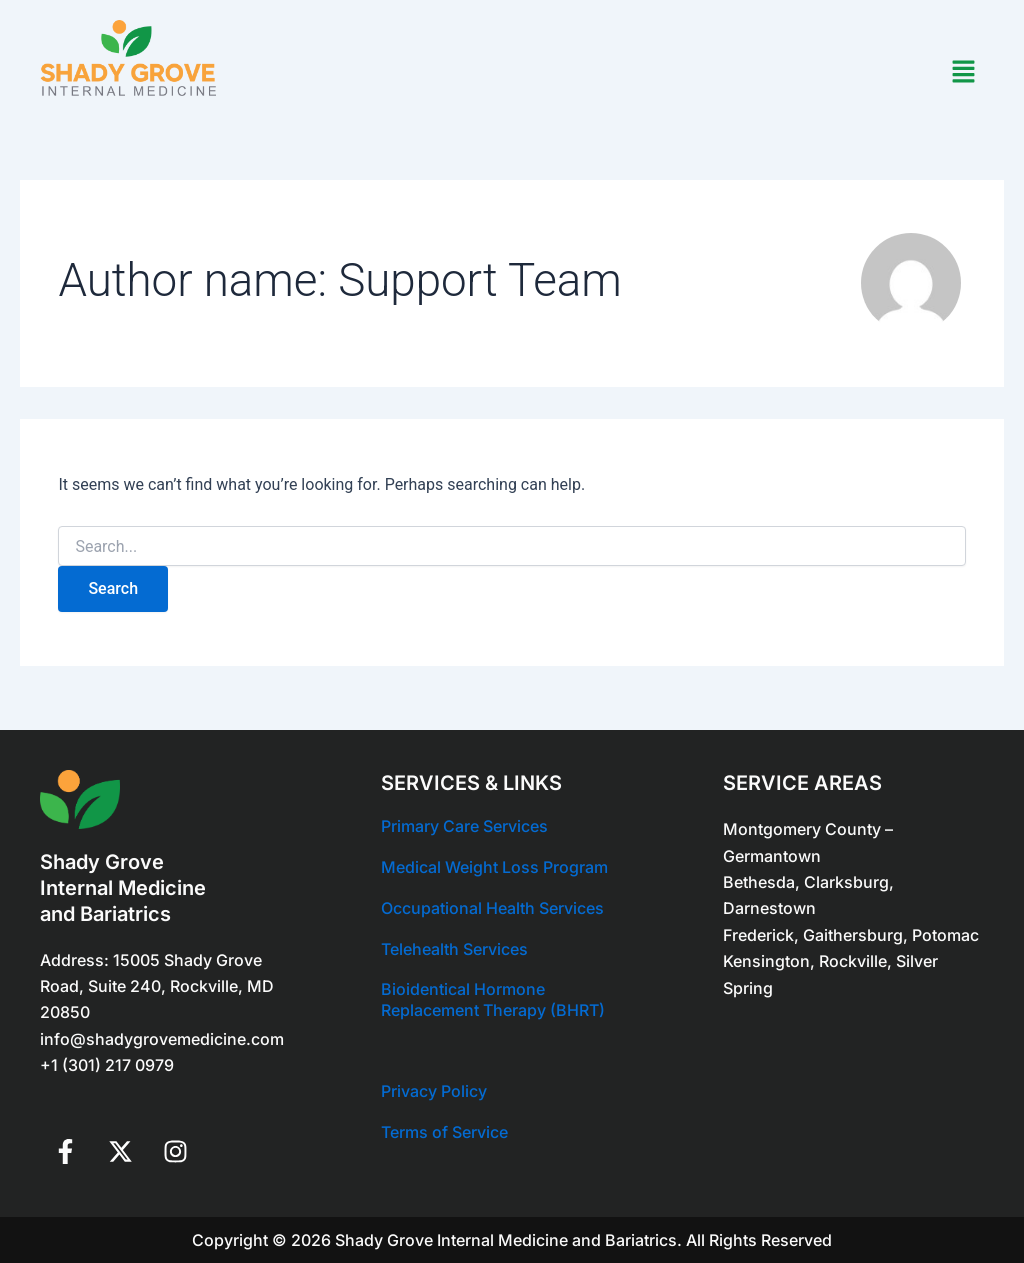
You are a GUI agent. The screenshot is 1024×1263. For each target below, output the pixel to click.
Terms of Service (444, 1132)
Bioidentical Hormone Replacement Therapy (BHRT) (493, 999)
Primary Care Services (464, 826)
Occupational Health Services (492, 908)
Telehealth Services (454, 949)
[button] (964, 73)
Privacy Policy (434, 1091)
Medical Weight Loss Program (494, 867)
